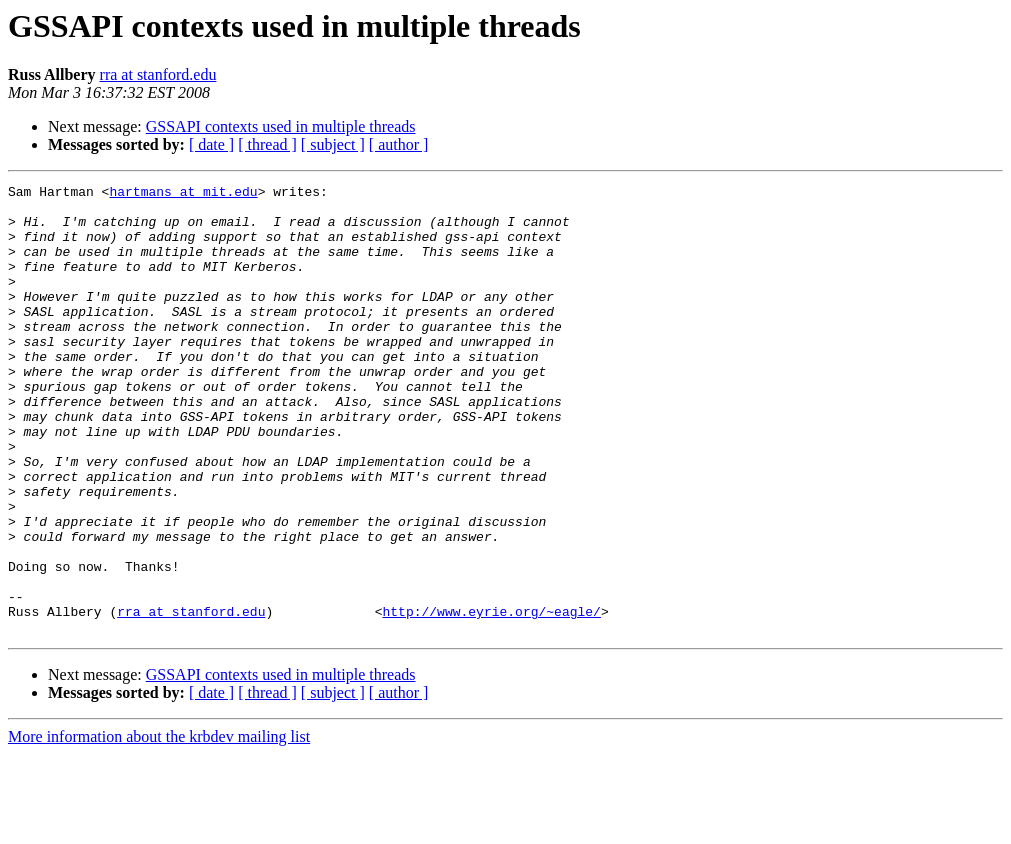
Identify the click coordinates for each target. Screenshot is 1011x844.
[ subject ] (333, 144)
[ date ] (211, 144)
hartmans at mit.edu (183, 194)
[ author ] (399, 144)
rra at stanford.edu (158, 74)
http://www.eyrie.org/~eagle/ (491, 698)
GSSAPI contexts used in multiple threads (281, 126)
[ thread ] (267, 144)
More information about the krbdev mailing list (159, 826)
